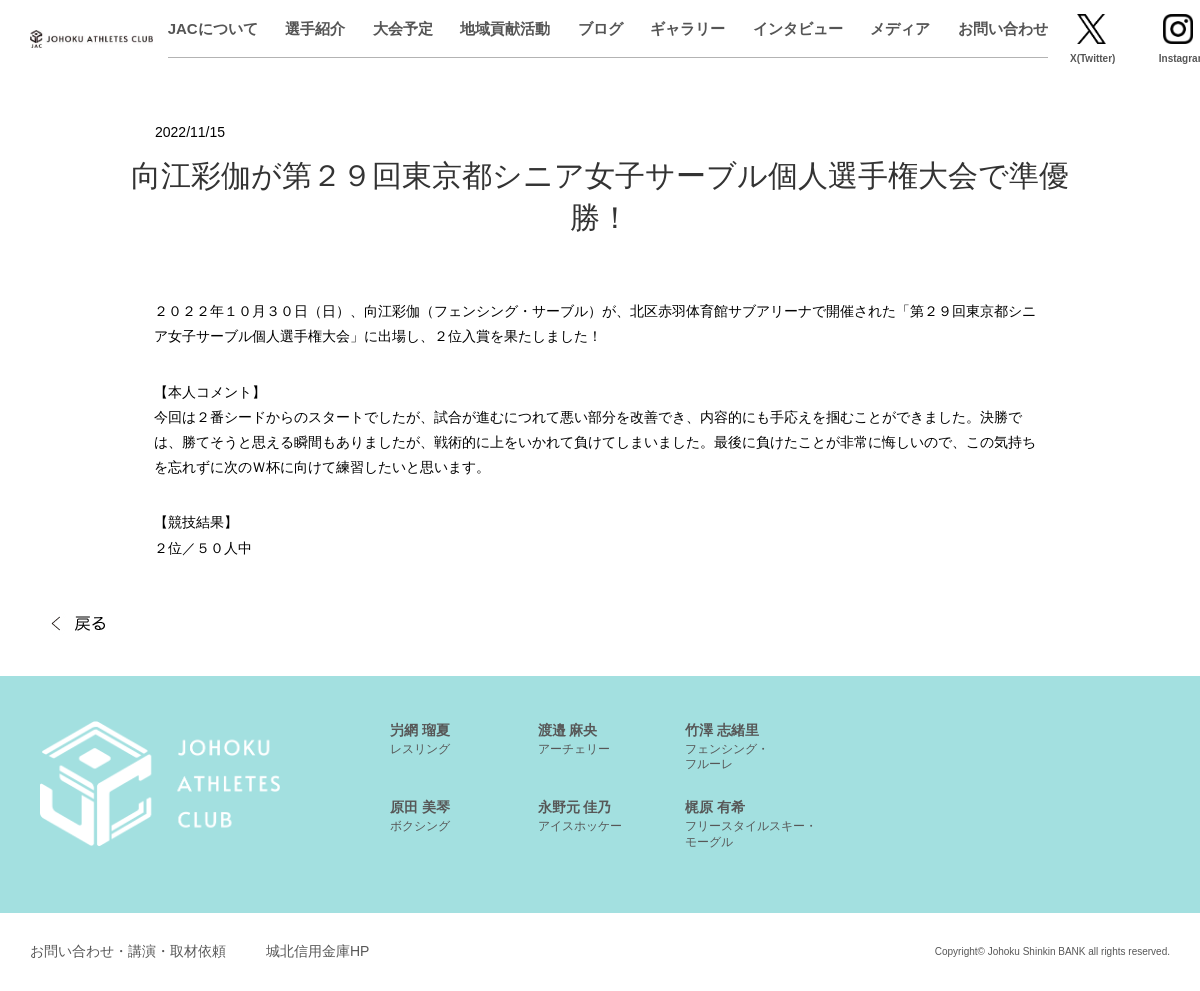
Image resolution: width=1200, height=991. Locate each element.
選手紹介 (383, 28)
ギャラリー (754, 28)
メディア (967, 28)
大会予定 (470, 28)
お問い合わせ (1070, 28)
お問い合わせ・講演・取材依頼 (128, 951)
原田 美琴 (420, 816)
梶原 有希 (751, 824)
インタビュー (865, 28)
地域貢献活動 (572, 28)
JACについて (280, 28)
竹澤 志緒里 (727, 747)
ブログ (667, 28)
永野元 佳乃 (580, 816)
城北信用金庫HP (317, 951)
